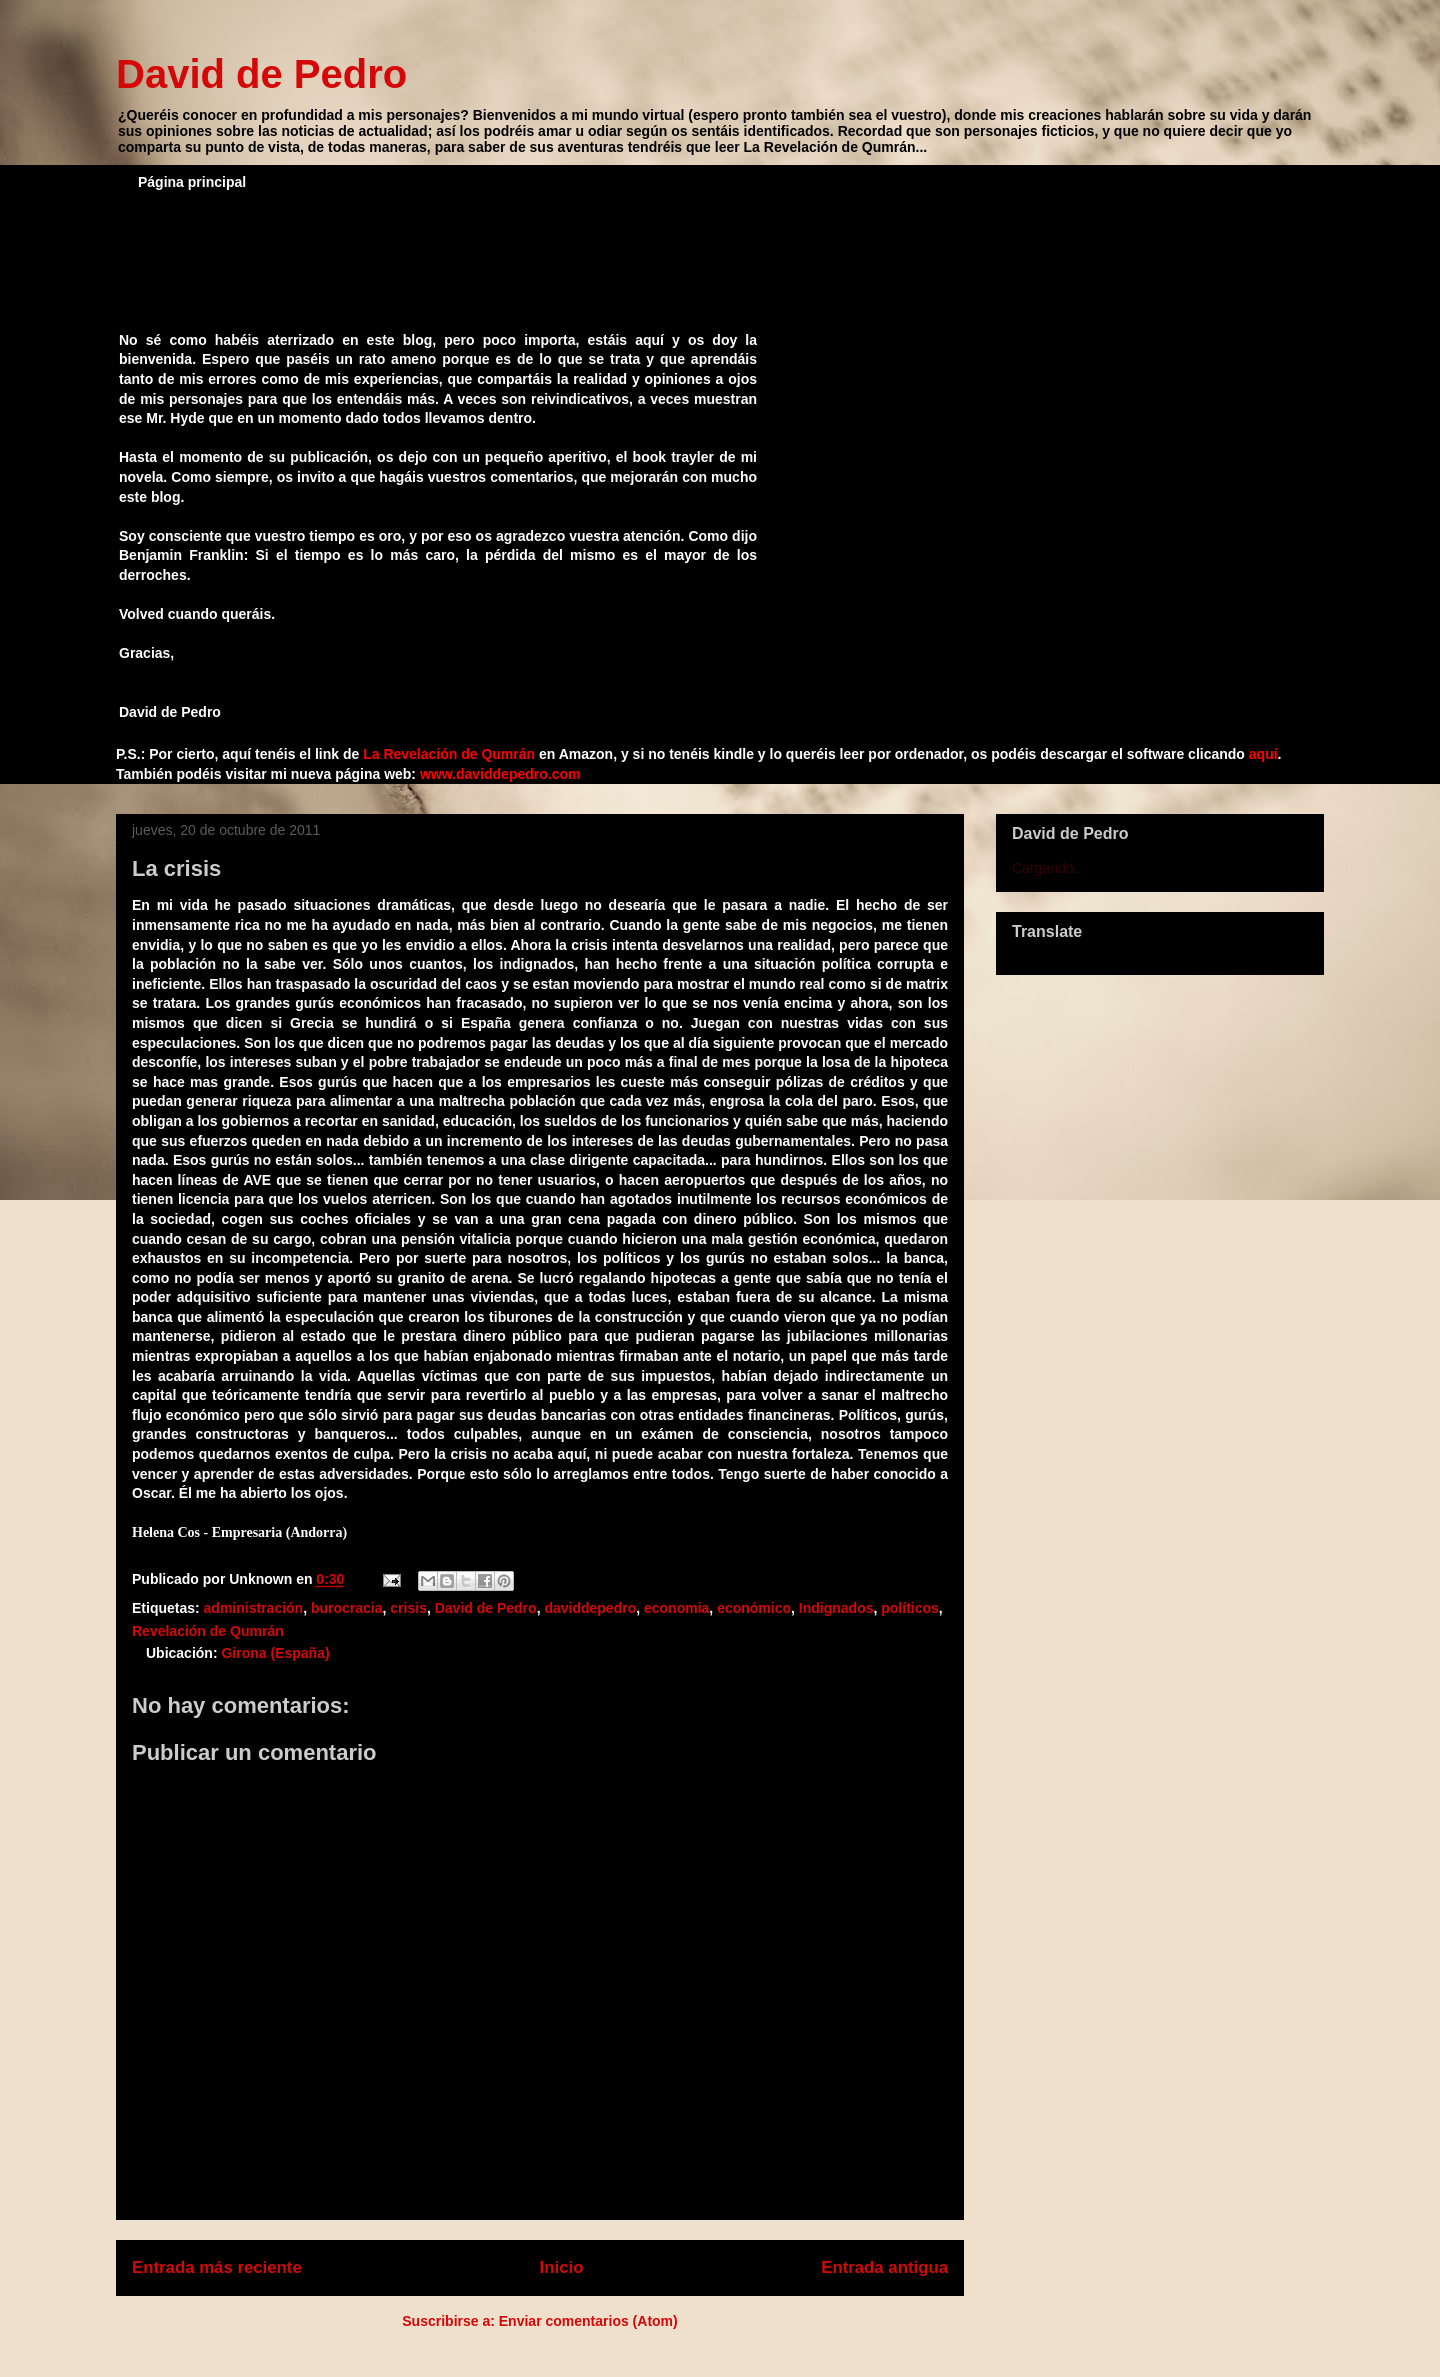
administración (254, 1608)
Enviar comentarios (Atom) (588, 2321)
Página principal (192, 182)
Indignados (836, 1608)
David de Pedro (261, 74)
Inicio (562, 2267)
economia (676, 1608)
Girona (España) (275, 1653)
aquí (1263, 754)
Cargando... (1048, 868)
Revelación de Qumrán (208, 1631)
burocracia (347, 1608)
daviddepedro (590, 1608)
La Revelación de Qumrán (449, 754)
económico (754, 1608)
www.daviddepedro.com (500, 774)
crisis (408, 1608)
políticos (910, 1608)
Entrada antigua (884, 2267)
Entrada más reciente (217, 2267)
